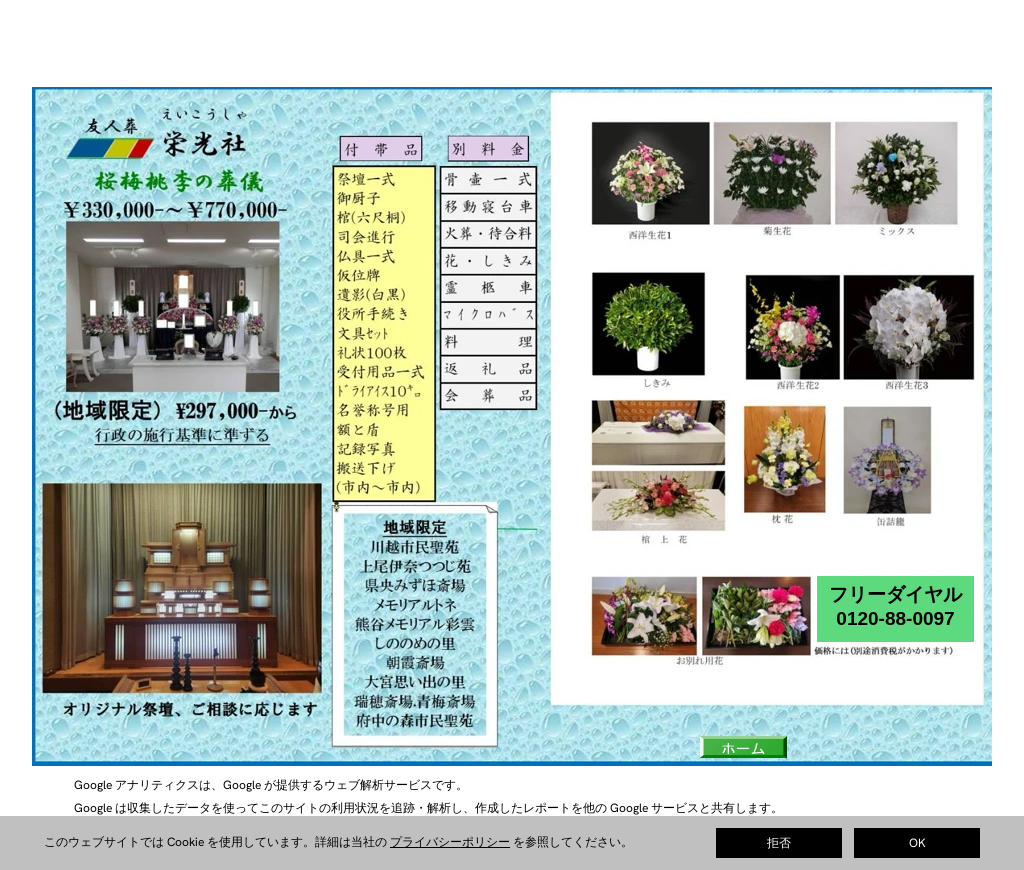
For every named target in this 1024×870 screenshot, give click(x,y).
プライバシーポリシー (450, 842)
